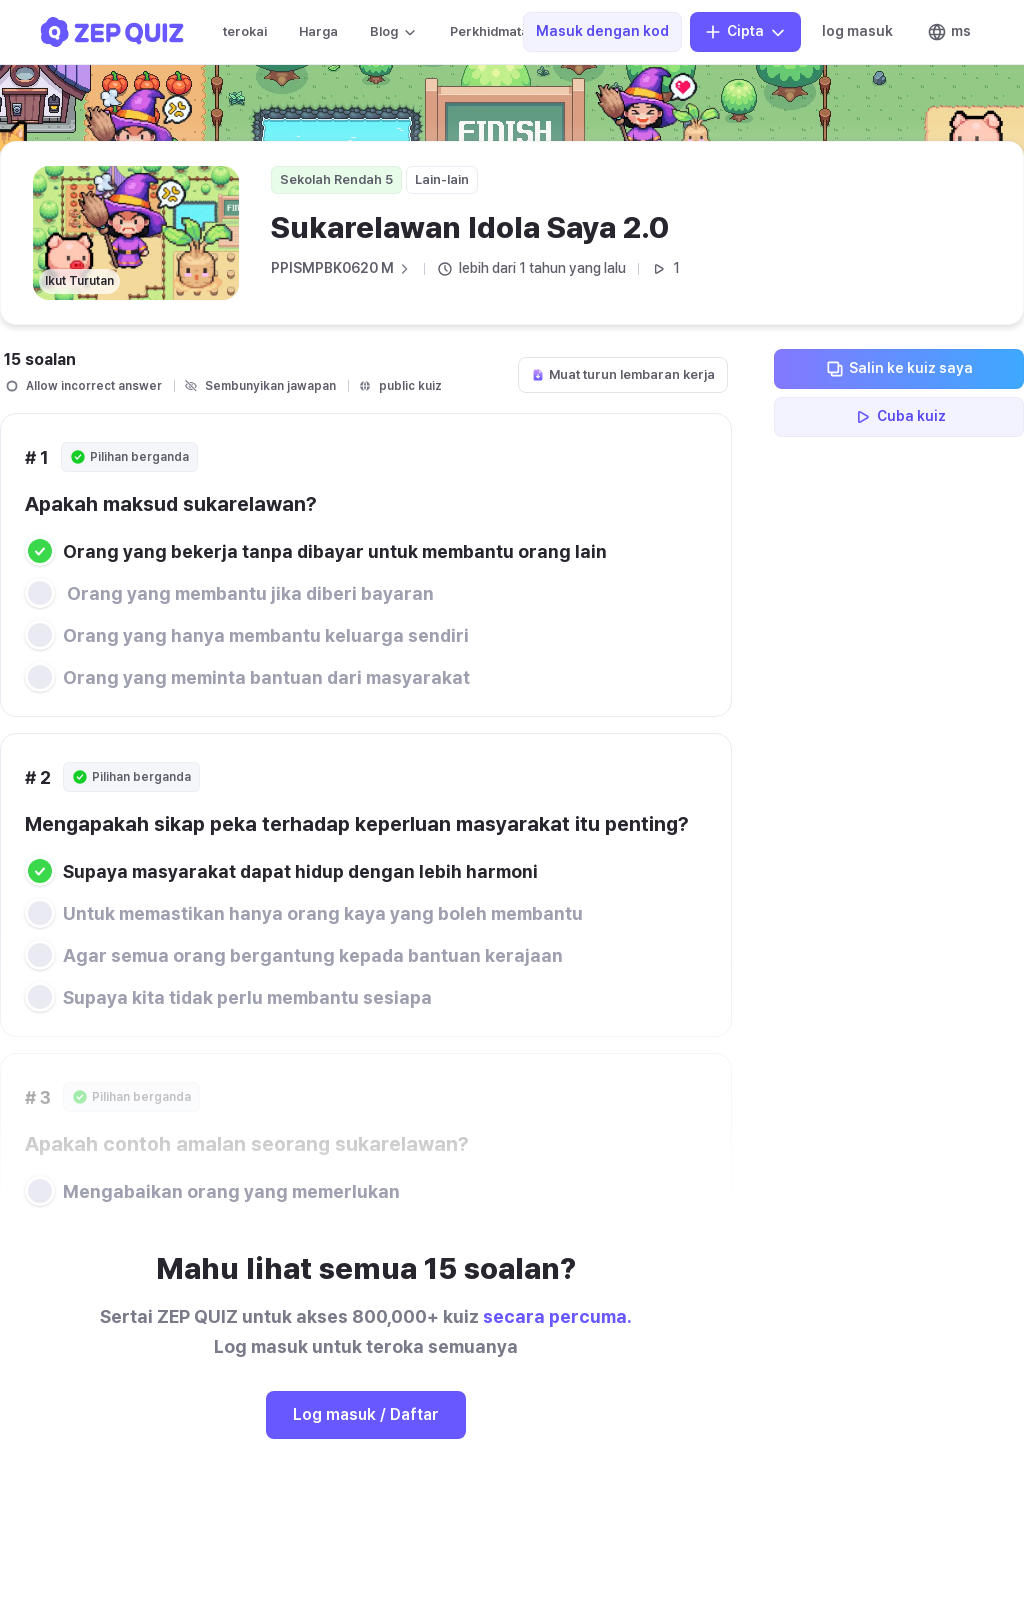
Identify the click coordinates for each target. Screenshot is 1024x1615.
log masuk (857, 31)
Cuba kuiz (899, 417)
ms (949, 32)
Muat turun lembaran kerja (623, 374)
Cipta (745, 32)
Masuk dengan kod (602, 31)
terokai (245, 31)
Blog (394, 32)
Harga (318, 31)
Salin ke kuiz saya (899, 369)
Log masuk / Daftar (366, 1414)
